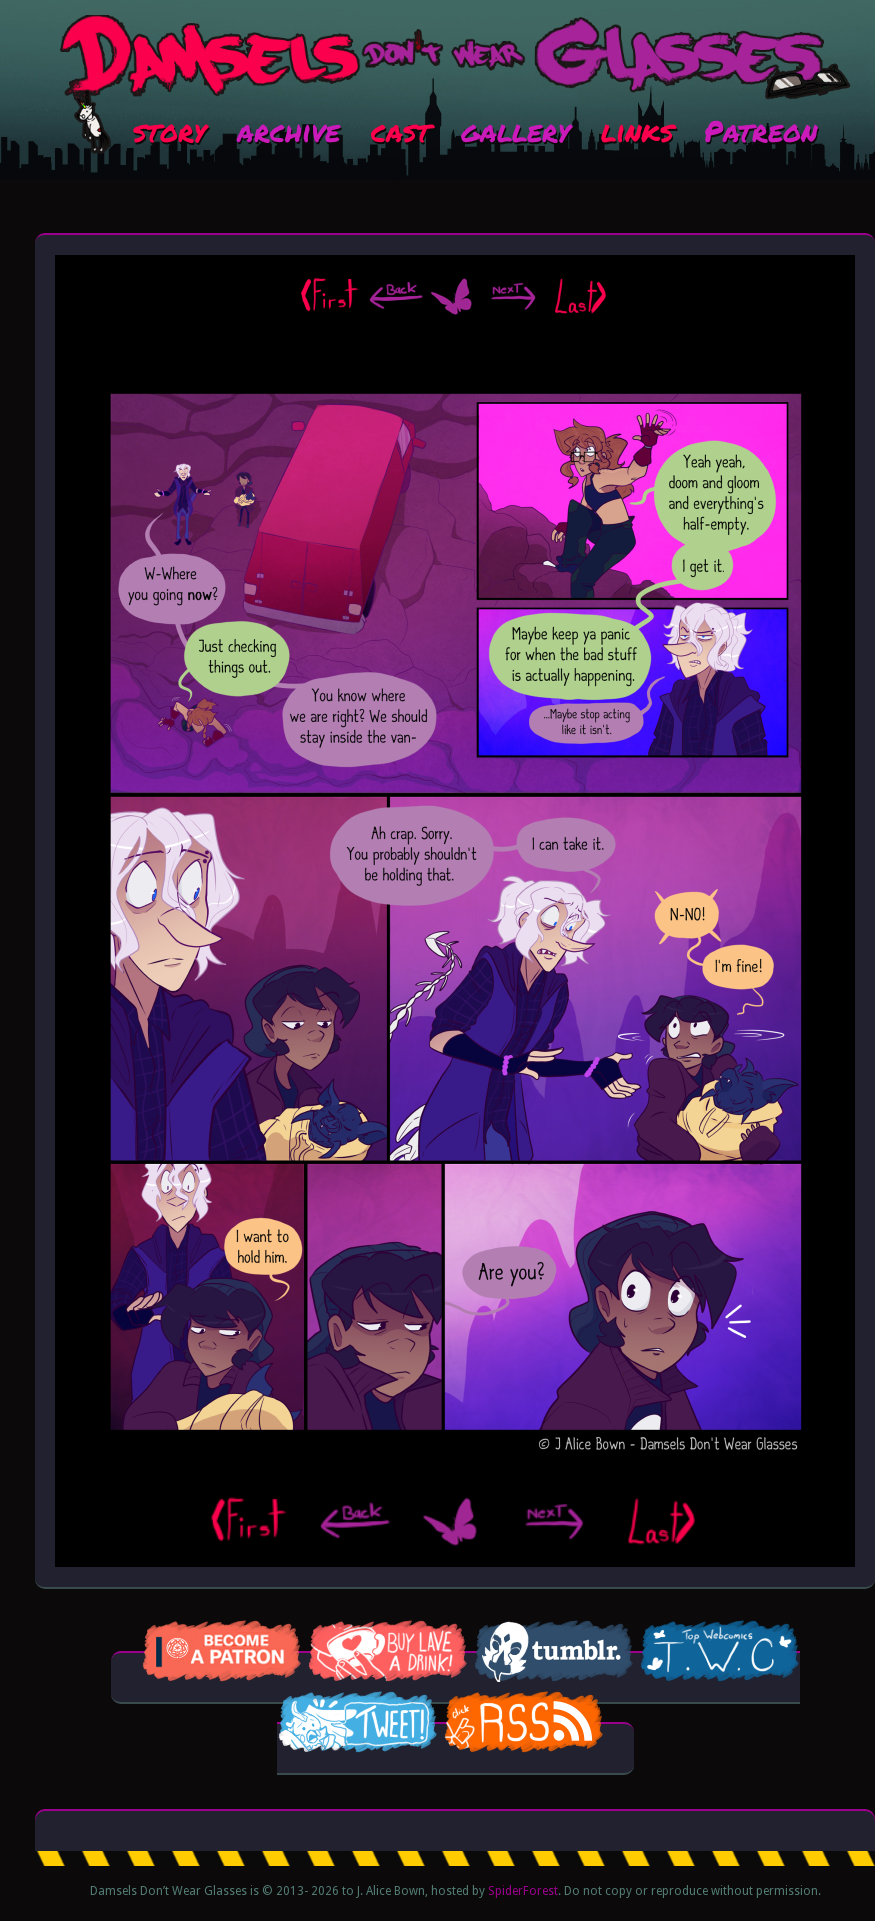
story (169, 130)
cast (400, 130)
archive (288, 130)
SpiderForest (523, 1891)
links (637, 130)
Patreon (760, 130)
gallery (515, 130)
